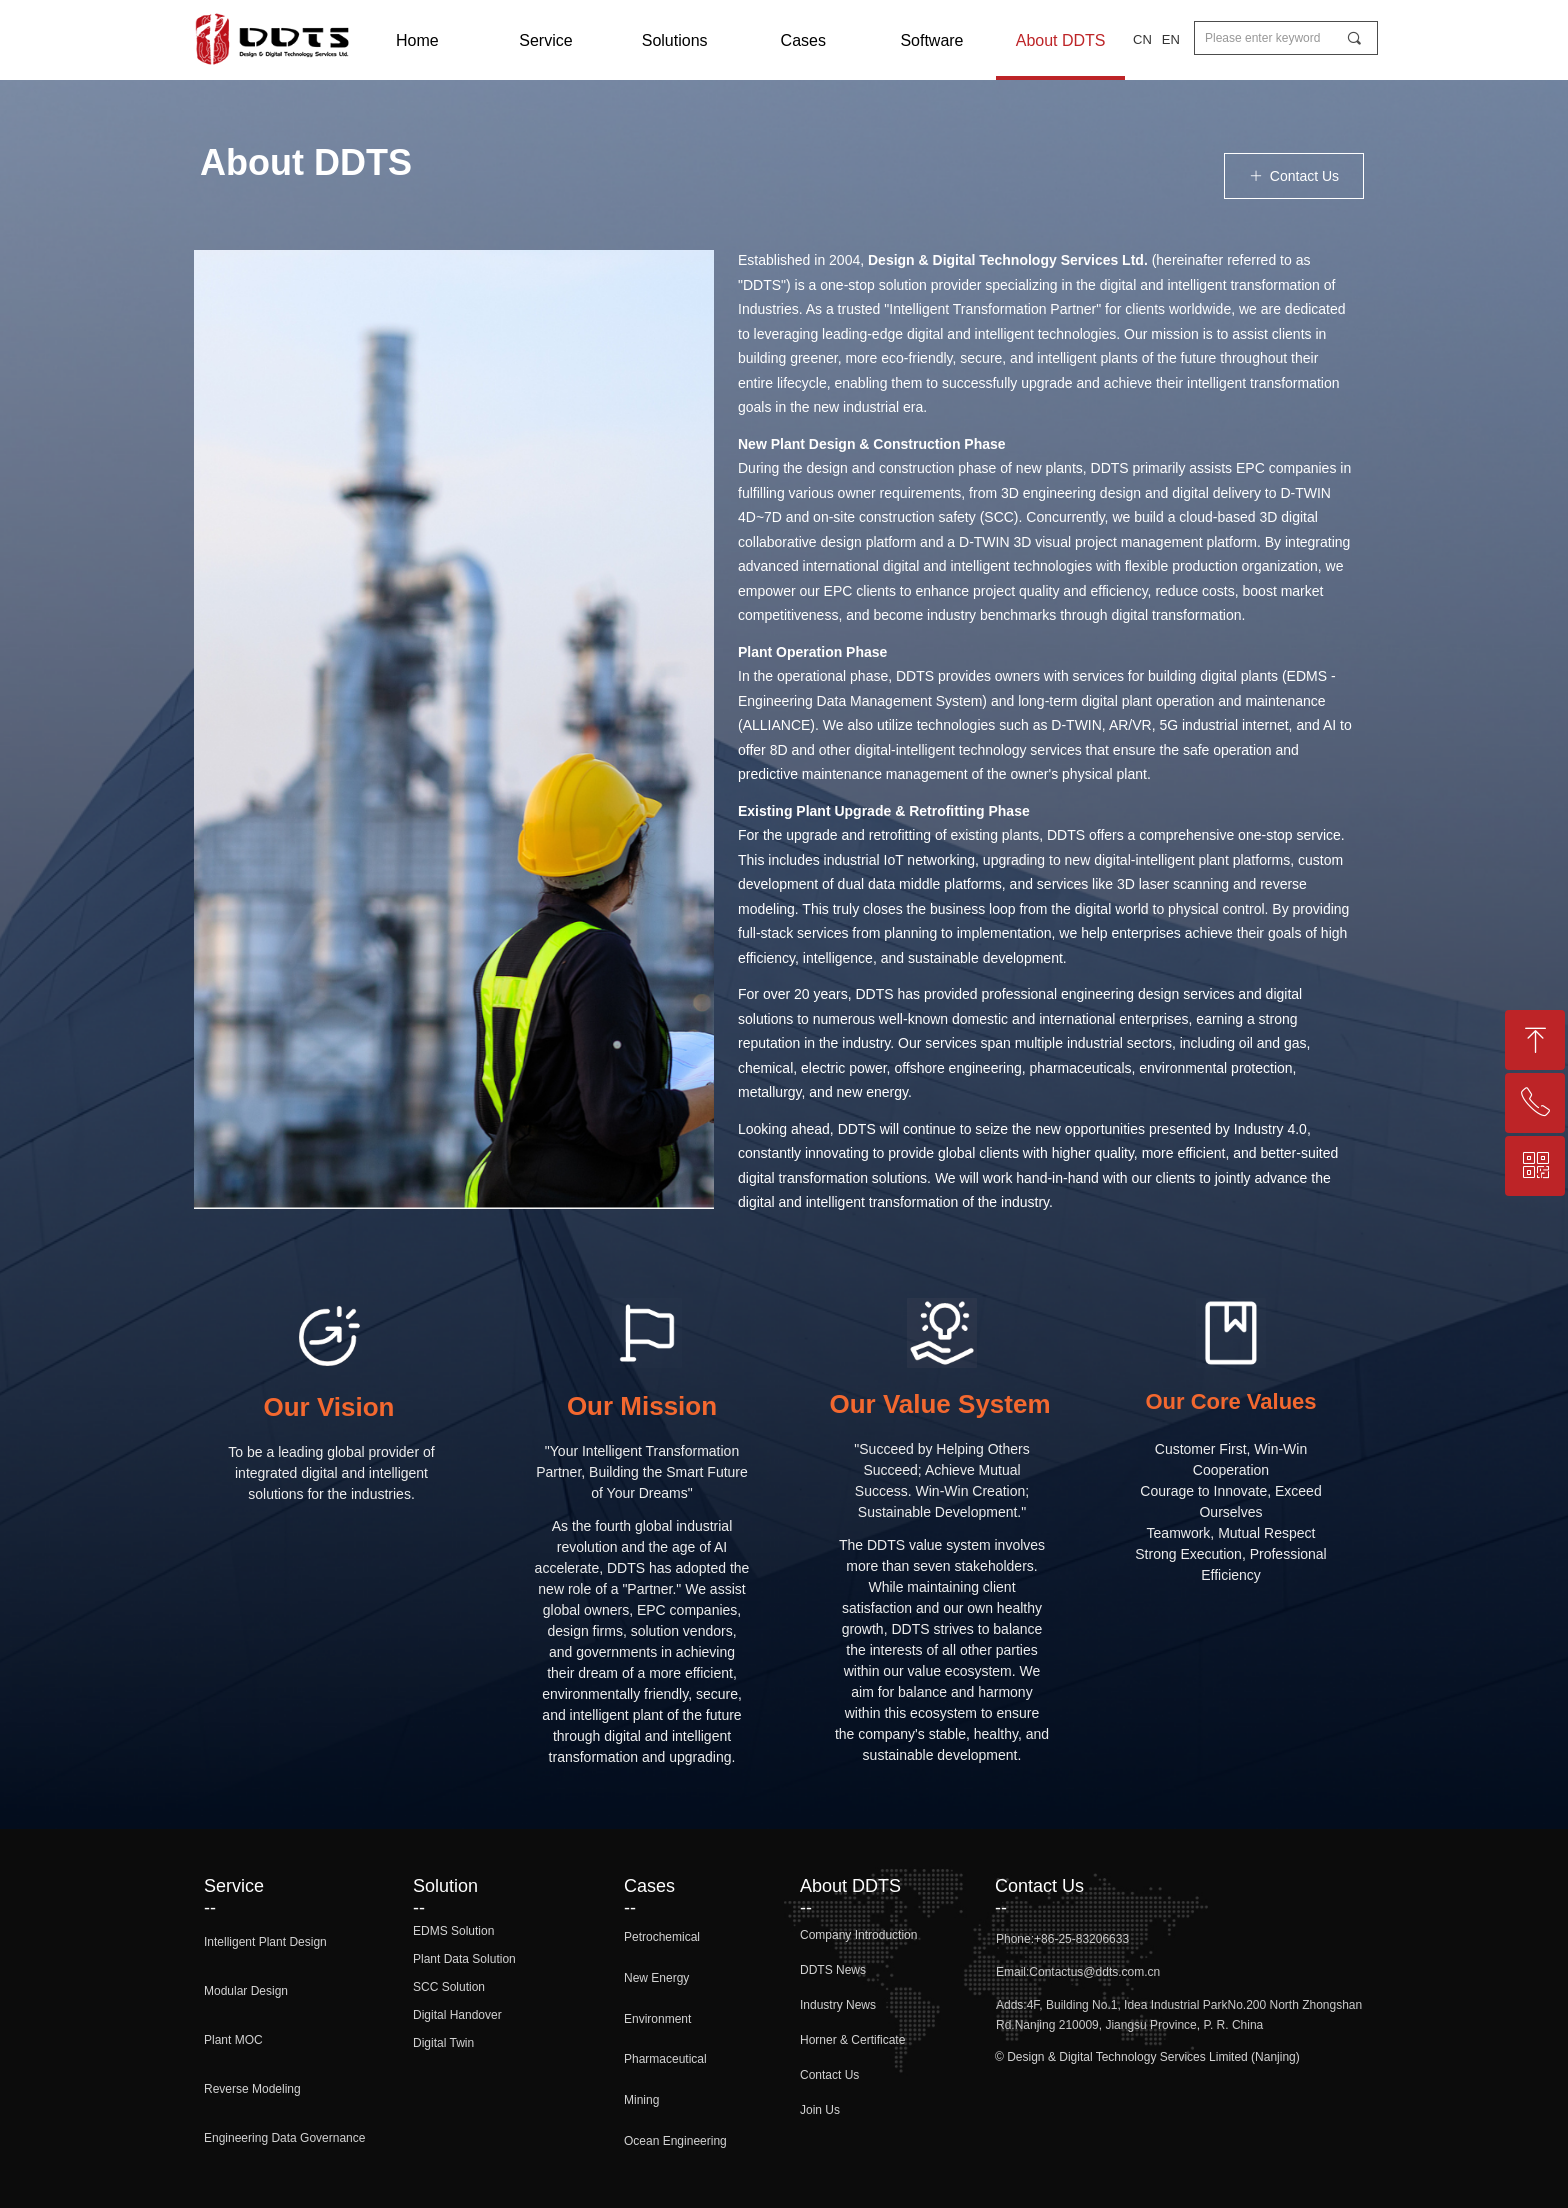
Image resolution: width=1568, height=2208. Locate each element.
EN (1171, 39)
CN (1142, 39)
